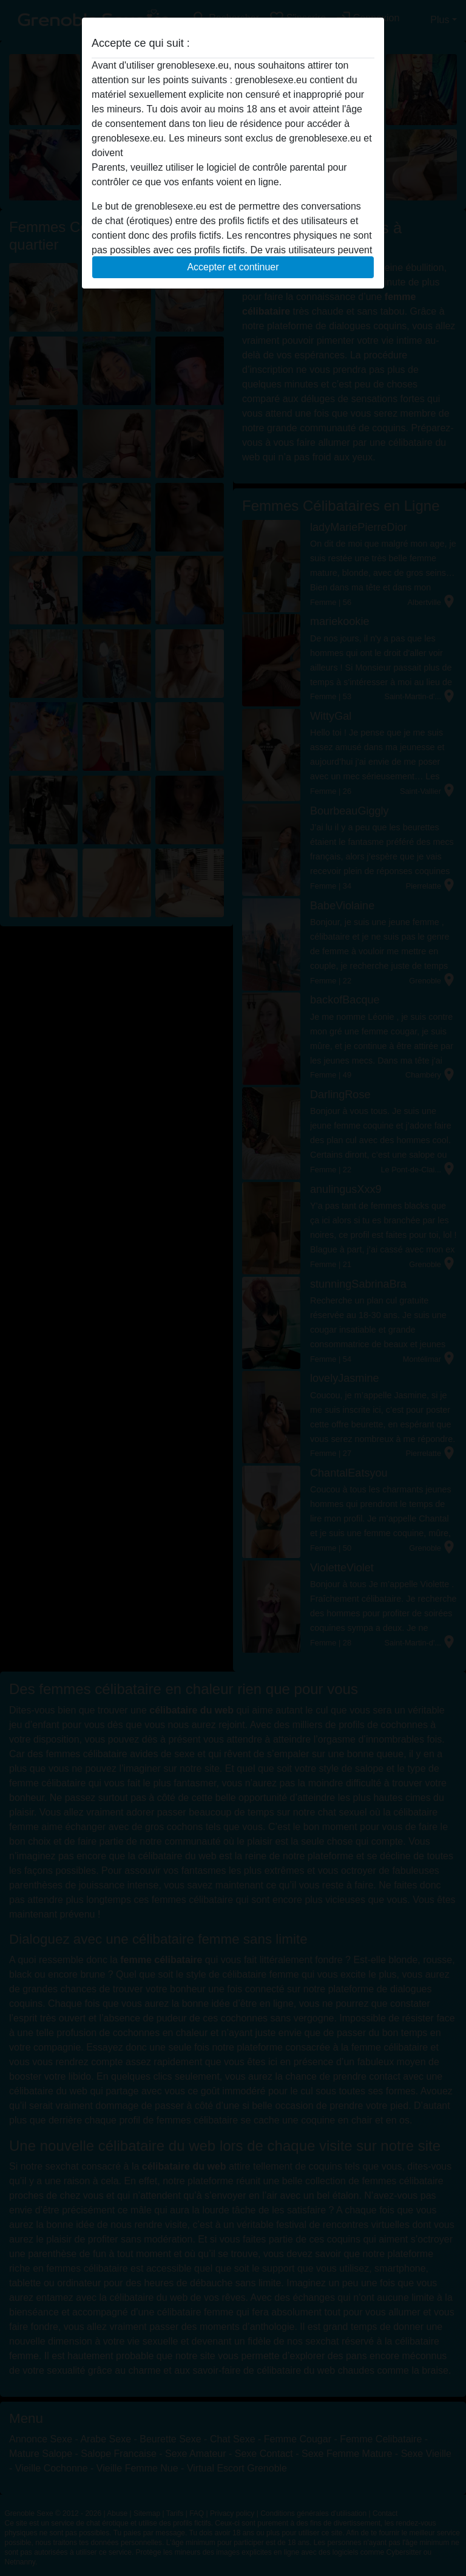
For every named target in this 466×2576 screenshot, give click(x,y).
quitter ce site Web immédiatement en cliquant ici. (232, 153)
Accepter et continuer (233, 267)
